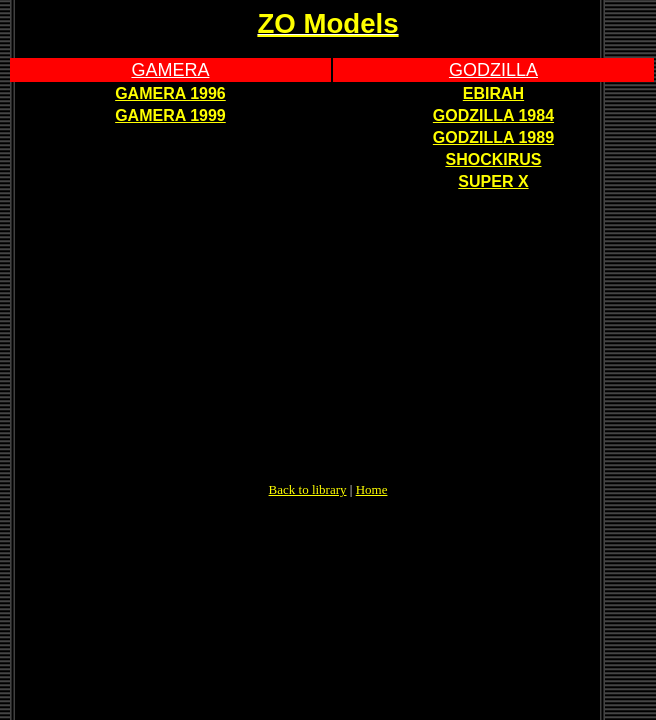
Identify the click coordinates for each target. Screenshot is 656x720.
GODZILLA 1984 (493, 115)
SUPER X (493, 181)
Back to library (308, 489)
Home (372, 489)
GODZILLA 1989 (493, 137)
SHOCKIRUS (493, 159)
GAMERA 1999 (170, 115)
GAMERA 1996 (170, 93)
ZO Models (327, 23)
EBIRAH (493, 93)
